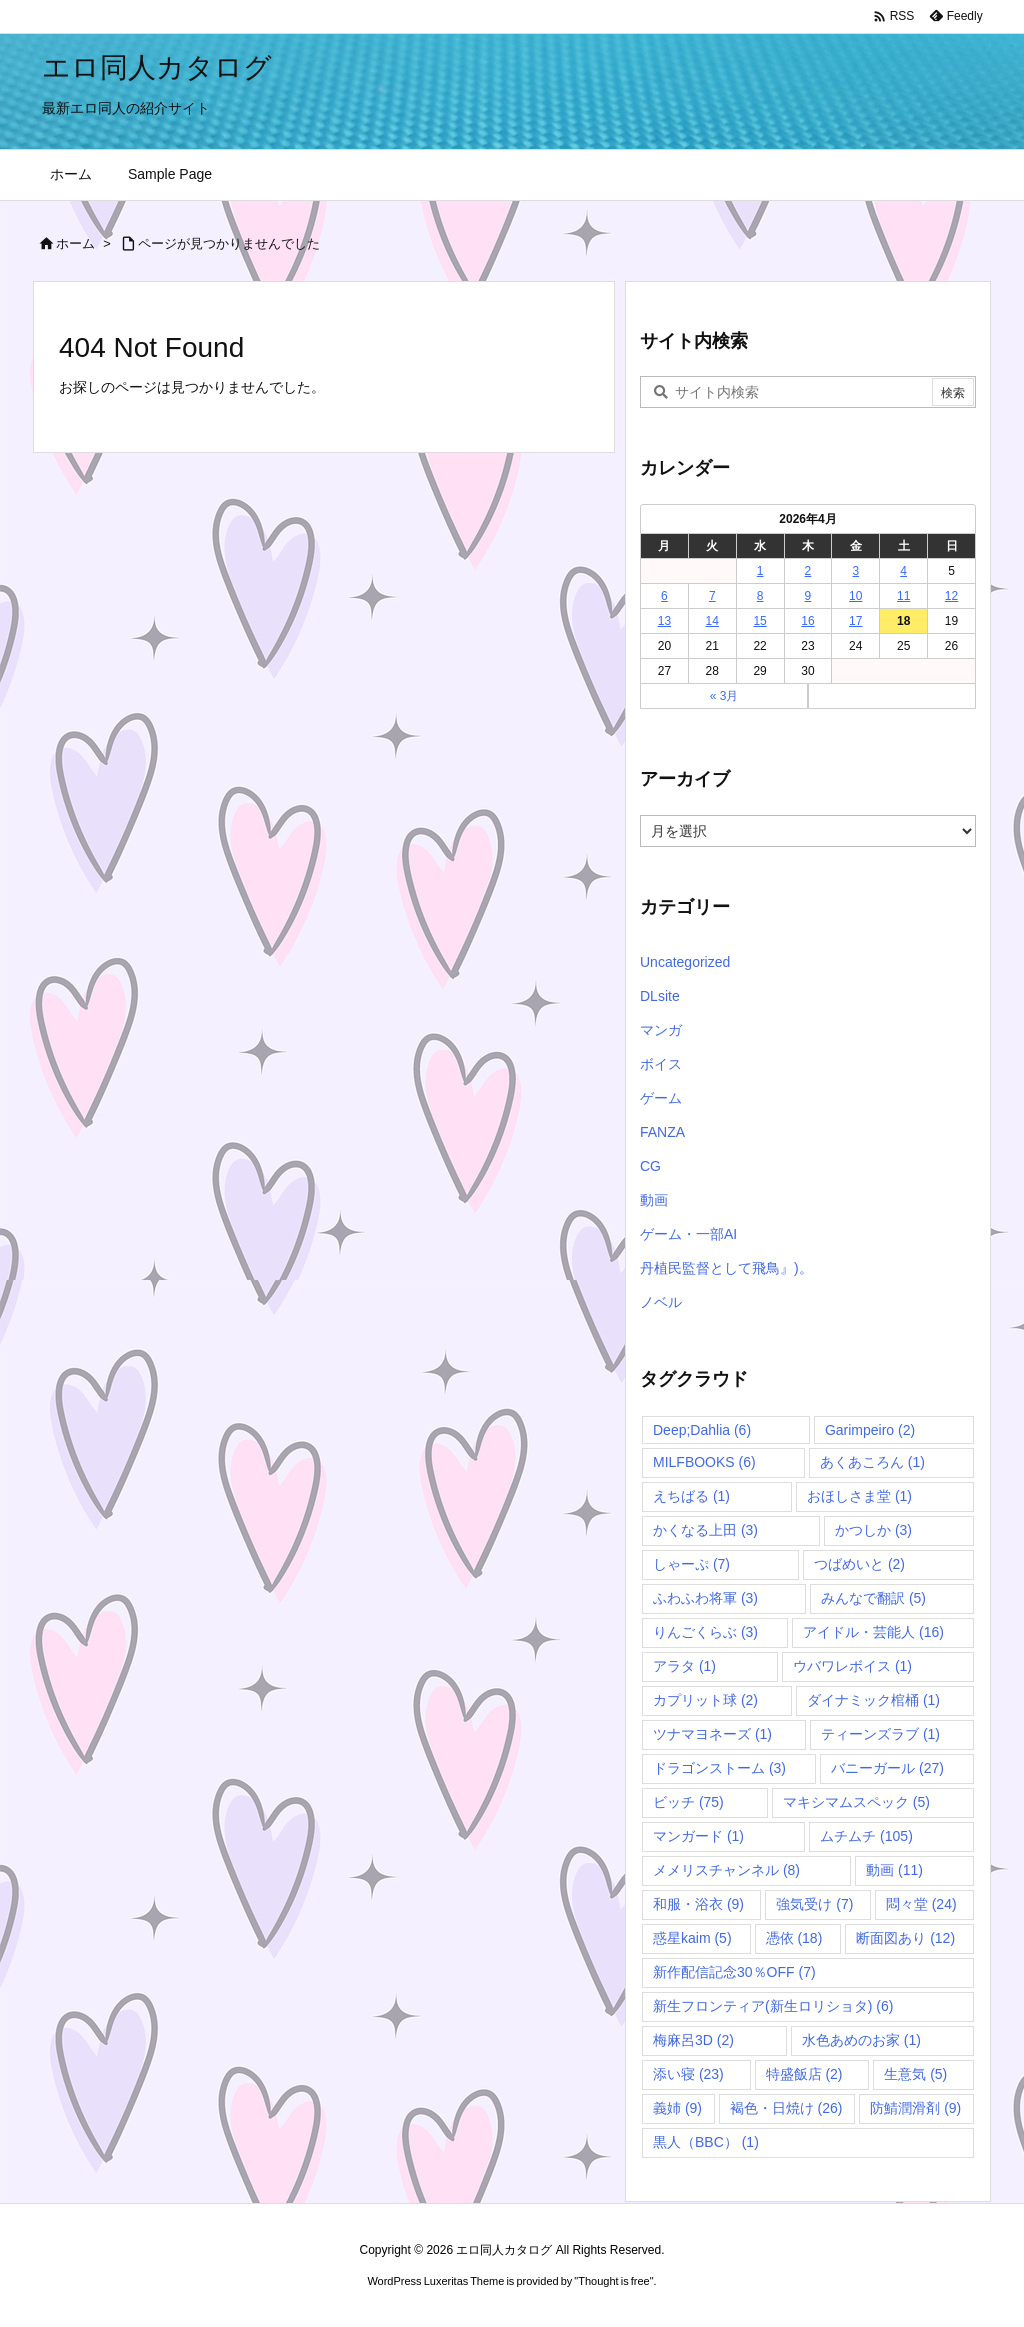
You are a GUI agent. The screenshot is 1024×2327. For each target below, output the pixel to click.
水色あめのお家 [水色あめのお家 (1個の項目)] (861, 2040)
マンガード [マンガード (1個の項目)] (698, 1836)
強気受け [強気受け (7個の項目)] (814, 1904)
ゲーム (661, 1098)
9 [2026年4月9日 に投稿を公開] (808, 596)
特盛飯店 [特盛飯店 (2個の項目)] (804, 2074)
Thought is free (613, 2281)
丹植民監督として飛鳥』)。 (726, 1268)
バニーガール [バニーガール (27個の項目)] (887, 1768)
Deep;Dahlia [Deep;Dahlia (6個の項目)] (702, 1430)
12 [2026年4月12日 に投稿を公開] (951, 596)
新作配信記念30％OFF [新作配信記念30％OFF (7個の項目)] (734, 1972)
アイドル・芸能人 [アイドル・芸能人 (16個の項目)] (873, 1632)
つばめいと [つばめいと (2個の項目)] (859, 1564)
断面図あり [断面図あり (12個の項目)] (905, 1938)
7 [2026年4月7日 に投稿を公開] (712, 596)
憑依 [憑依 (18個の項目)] (794, 1938)
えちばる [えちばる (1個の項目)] (691, 1496)
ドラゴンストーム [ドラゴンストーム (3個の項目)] (719, 1768)
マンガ (661, 1030)
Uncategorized (685, 962)
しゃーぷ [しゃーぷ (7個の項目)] (691, 1564)
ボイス (661, 1064)
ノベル (661, 1302)
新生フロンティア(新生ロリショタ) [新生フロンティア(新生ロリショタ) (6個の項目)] (773, 2006)
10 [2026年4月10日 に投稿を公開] (855, 596)
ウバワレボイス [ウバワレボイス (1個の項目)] (852, 1666)
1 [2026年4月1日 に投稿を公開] (760, 571)
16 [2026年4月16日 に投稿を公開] (807, 621)
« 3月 (724, 696)
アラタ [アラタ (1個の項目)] (684, 1666)
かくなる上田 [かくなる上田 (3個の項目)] (705, 1530)
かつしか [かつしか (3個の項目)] (873, 1530)
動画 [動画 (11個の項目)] (894, 1870)
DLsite (660, 996)
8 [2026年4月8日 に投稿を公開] (760, 596)
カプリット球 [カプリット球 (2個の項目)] (705, 1700)
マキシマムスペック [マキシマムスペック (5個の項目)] (856, 1802)
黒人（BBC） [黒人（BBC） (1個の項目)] (706, 2142)
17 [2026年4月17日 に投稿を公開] (855, 621)
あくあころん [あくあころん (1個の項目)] (872, 1462)
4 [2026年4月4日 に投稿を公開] (903, 571)
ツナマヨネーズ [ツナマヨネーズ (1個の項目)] (712, 1734)
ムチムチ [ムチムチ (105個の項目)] (866, 1836)
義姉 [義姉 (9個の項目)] (677, 2108)
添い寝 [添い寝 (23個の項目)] (688, 2074)
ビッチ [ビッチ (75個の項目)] (688, 1802)
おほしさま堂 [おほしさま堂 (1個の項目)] (859, 1496)
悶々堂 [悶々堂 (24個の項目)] (921, 1904)
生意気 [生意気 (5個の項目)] (915, 2074)
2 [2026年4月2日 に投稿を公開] (808, 571)
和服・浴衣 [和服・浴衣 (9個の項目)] (698, 1904)
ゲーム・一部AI (688, 1234)
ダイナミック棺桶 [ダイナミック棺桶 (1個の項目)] (873, 1700)
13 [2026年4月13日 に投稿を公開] (664, 621)
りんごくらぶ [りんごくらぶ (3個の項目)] (705, 1632)
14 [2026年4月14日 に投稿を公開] (712, 621)
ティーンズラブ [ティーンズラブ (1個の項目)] (880, 1734)
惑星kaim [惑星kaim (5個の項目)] (692, 1938)
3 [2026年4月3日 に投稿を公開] (855, 571)
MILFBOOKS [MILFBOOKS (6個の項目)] (704, 1462)
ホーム (75, 243)
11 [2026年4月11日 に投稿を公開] (903, 596)
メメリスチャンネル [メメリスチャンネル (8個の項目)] (726, 1870)
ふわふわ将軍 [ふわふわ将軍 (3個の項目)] (705, 1598)
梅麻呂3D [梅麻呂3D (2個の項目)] (693, 2040)
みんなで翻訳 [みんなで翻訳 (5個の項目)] (873, 1598)
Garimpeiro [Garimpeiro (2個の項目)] (870, 1430)
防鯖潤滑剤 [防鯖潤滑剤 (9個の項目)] (915, 2108)
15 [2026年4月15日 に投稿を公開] (759, 621)
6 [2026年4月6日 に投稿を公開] (664, 596)
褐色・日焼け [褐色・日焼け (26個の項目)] (786, 2108)
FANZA (662, 1132)
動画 (654, 1200)
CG (650, 1166)
